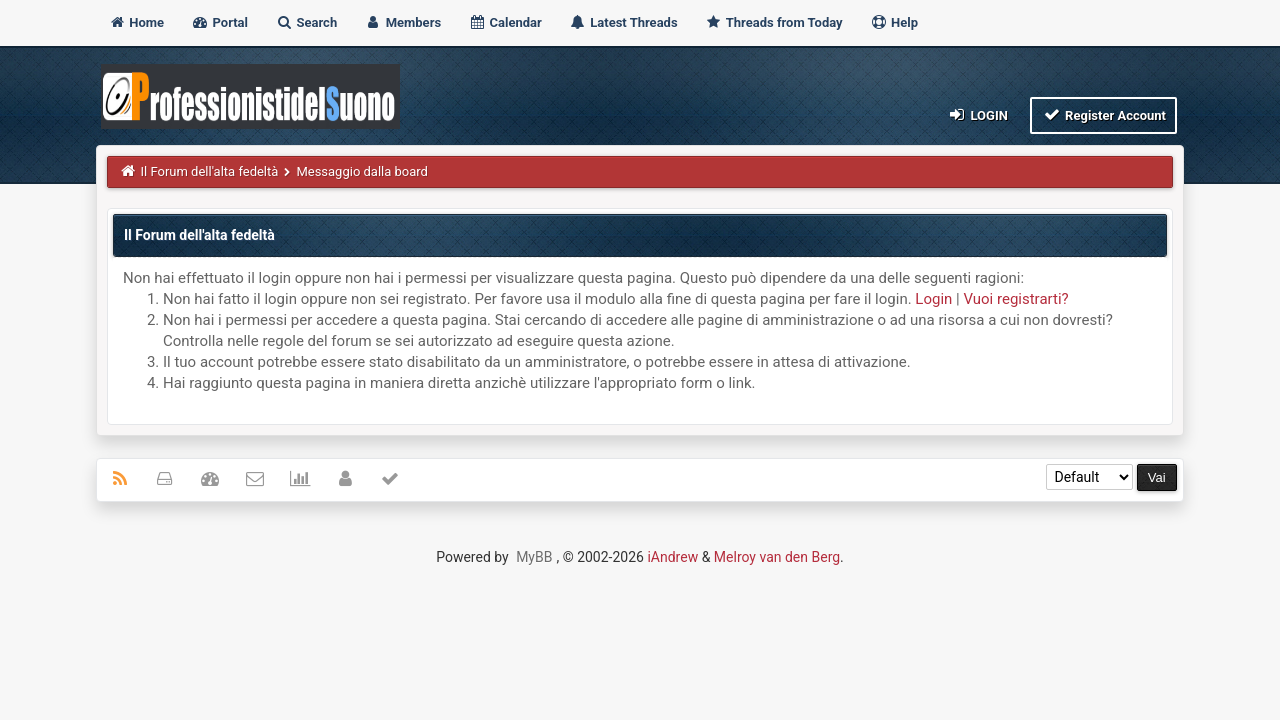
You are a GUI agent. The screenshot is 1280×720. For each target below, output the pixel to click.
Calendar (504, 22)
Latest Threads (623, 22)
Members (402, 22)
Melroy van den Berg (777, 557)
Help (894, 22)
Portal (219, 22)
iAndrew (672, 557)
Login (977, 114)
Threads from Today (774, 22)
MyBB (534, 557)
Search (306, 22)
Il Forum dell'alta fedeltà (210, 171)
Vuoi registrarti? (1015, 299)
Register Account (1103, 114)
